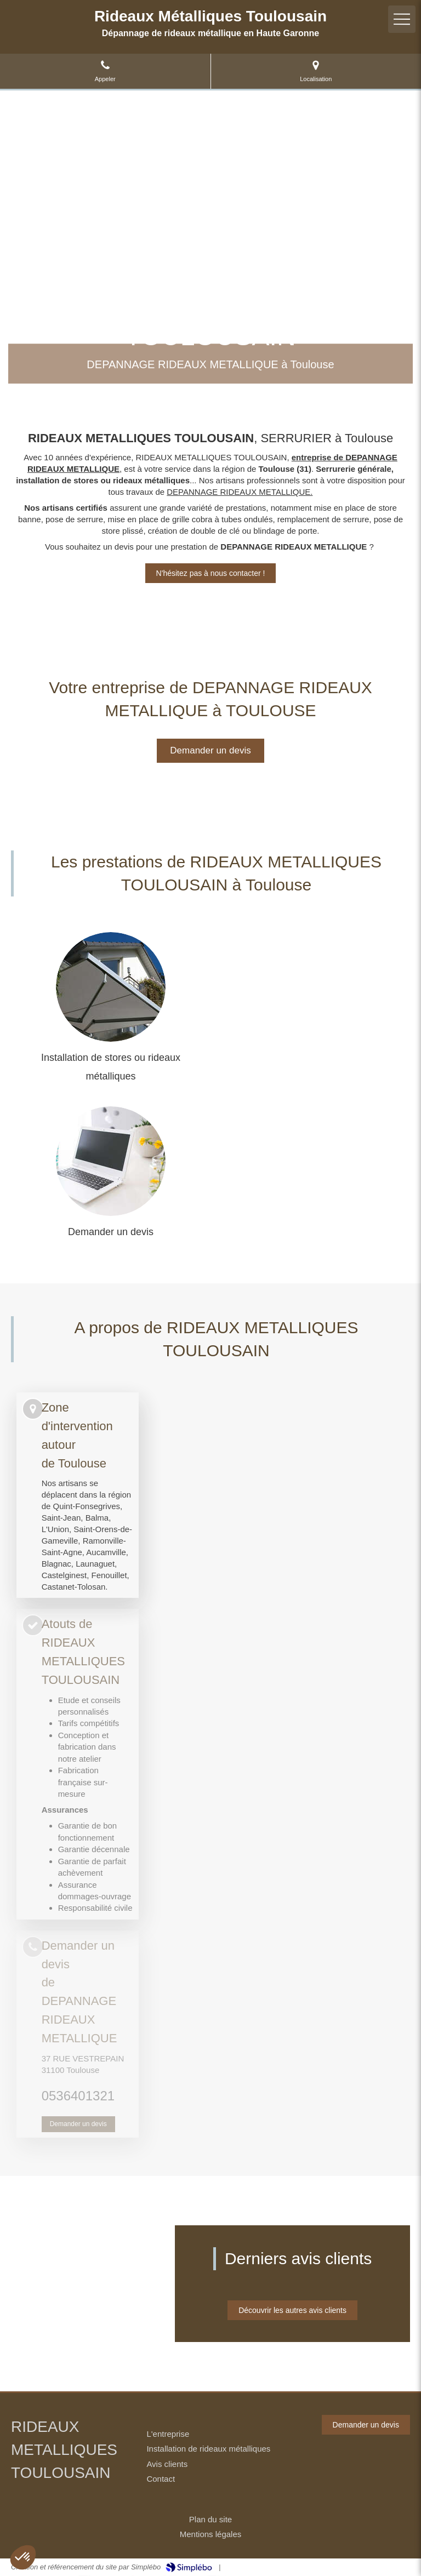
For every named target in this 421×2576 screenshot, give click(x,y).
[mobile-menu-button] (402, 19)
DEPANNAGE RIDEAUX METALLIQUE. (239, 491)
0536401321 (78, 2095)
